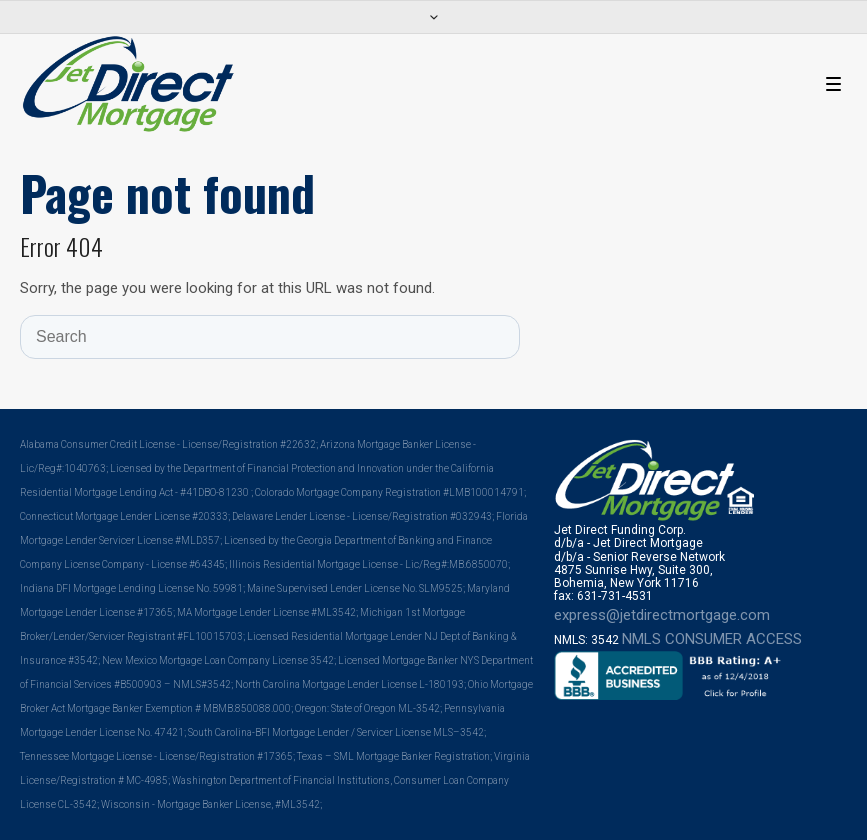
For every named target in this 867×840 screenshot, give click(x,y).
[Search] (270, 337)
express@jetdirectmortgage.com (662, 615)
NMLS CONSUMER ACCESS (712, 639)
